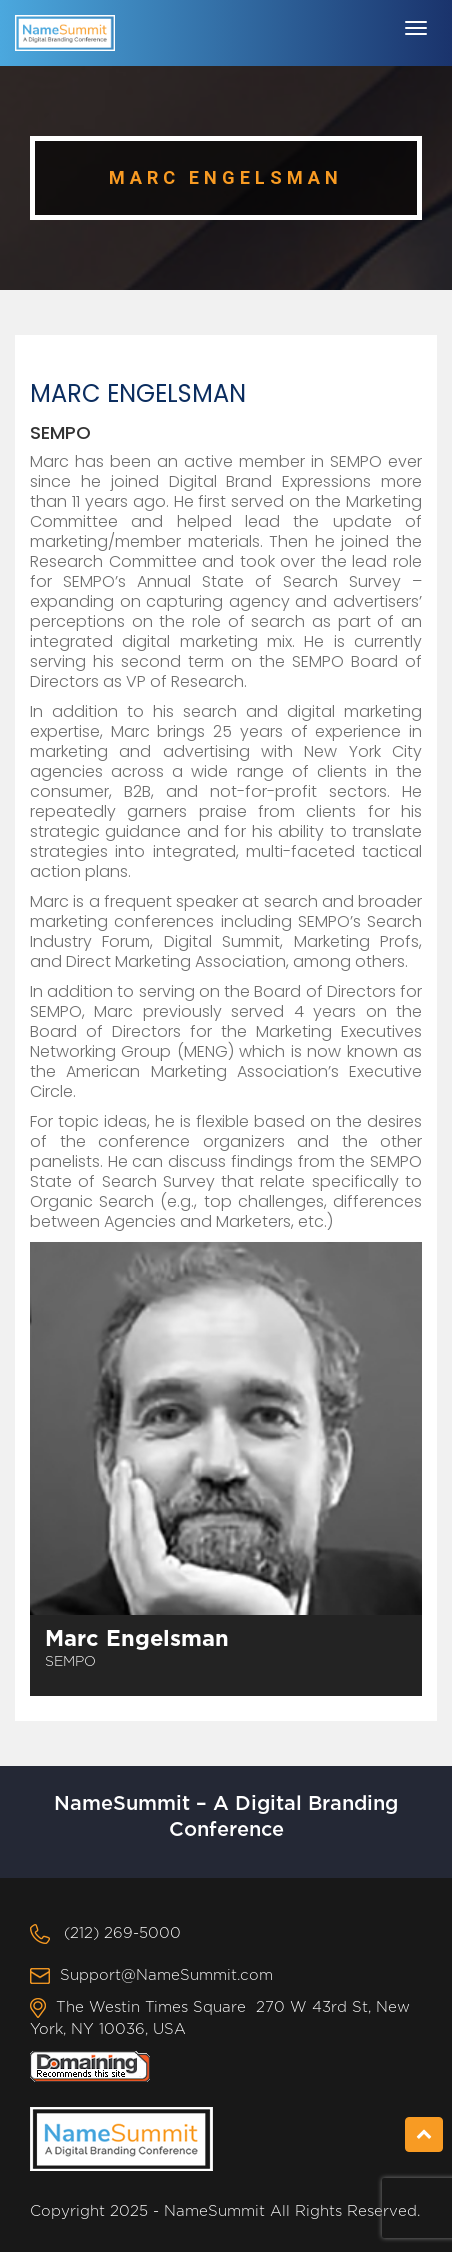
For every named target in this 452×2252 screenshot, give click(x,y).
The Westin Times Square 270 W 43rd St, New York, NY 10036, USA (220, 2018)
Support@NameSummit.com (166, 1975)
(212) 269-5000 (122, 1933)
